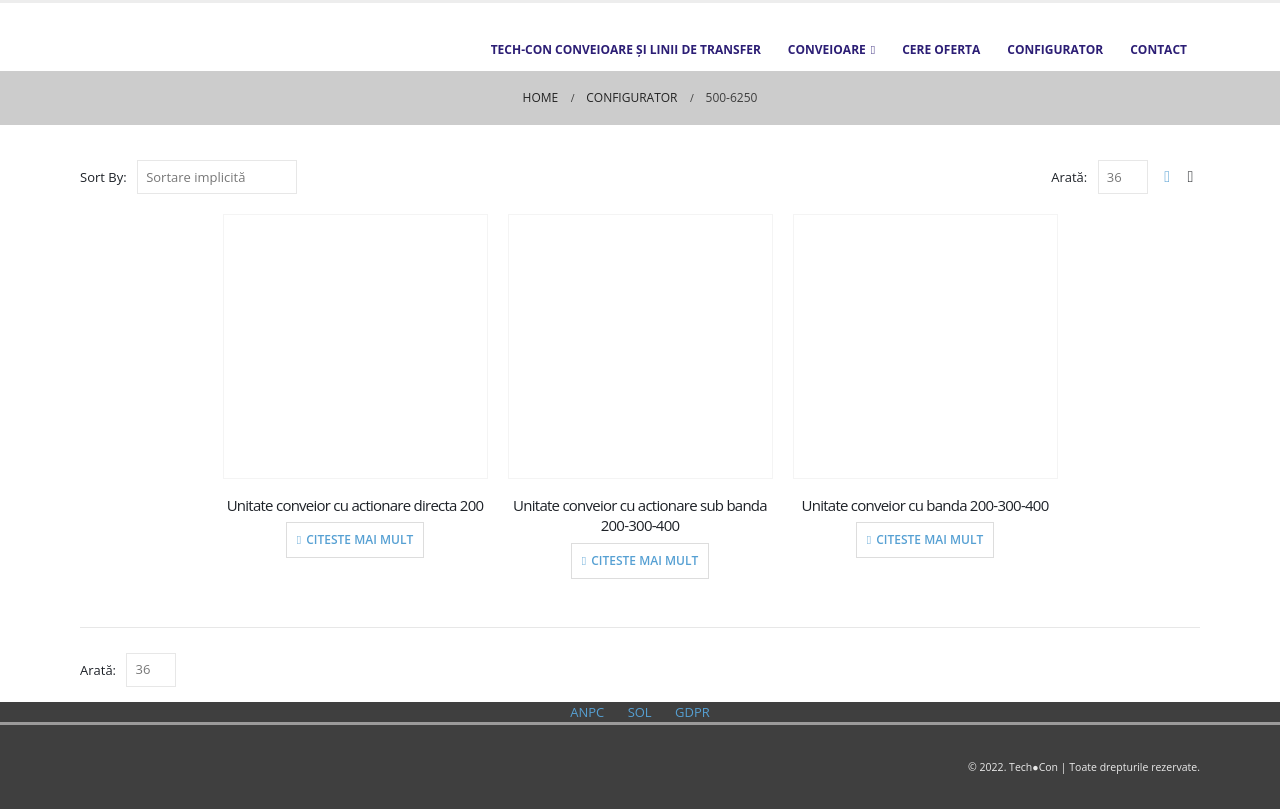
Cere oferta (941, 49)
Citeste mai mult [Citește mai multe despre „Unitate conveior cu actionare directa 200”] (359, 539)
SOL (640, 712)
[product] (355, 346)
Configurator (1055, 49)
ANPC (587, 712)
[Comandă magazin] (217, 177)
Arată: (1069, 177)
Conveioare (827, 49)
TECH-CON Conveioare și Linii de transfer (626, 49)
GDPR (692, 712)
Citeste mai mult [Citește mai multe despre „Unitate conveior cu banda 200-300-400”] (929, 539)
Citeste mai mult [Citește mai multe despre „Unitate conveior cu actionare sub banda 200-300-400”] (644, 560)
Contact (1158, 49)
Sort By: (103, 177)
